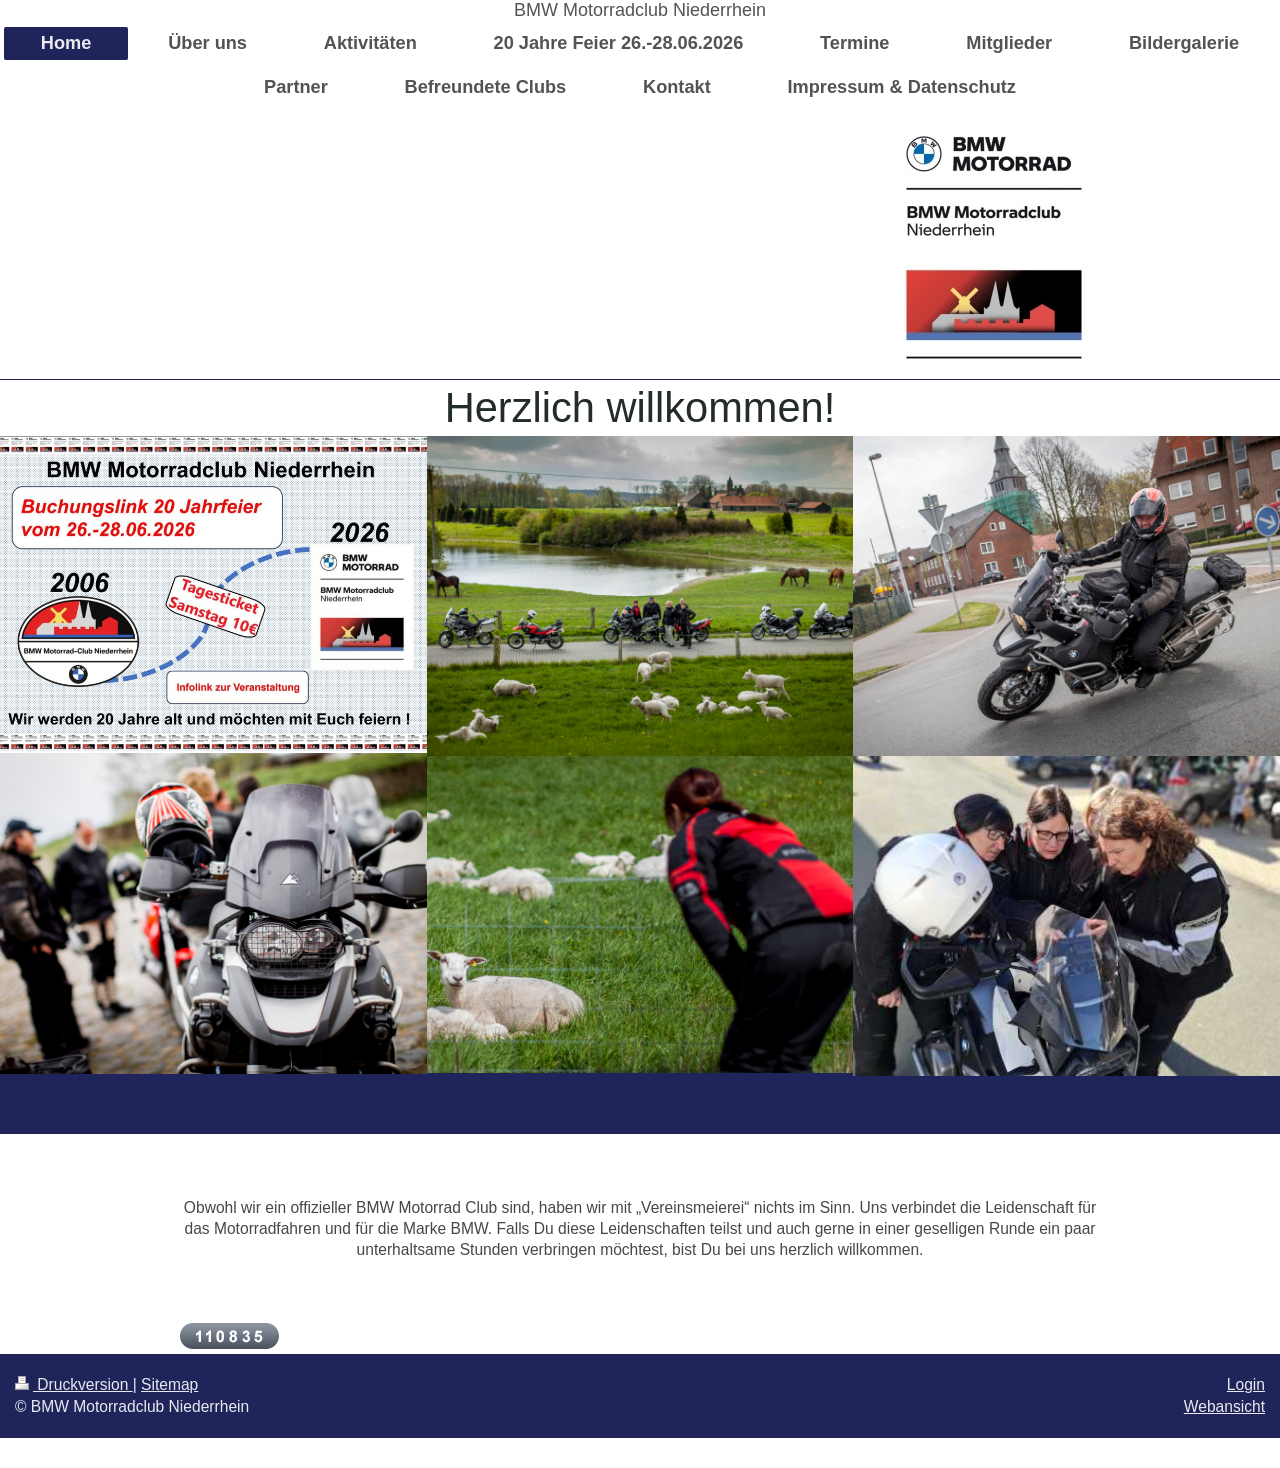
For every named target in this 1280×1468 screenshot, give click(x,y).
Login (1246, 1384)
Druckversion (74, 1384)
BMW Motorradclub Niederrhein (640, 10)
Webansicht (1224, 1406)
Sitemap (169, 1384)
